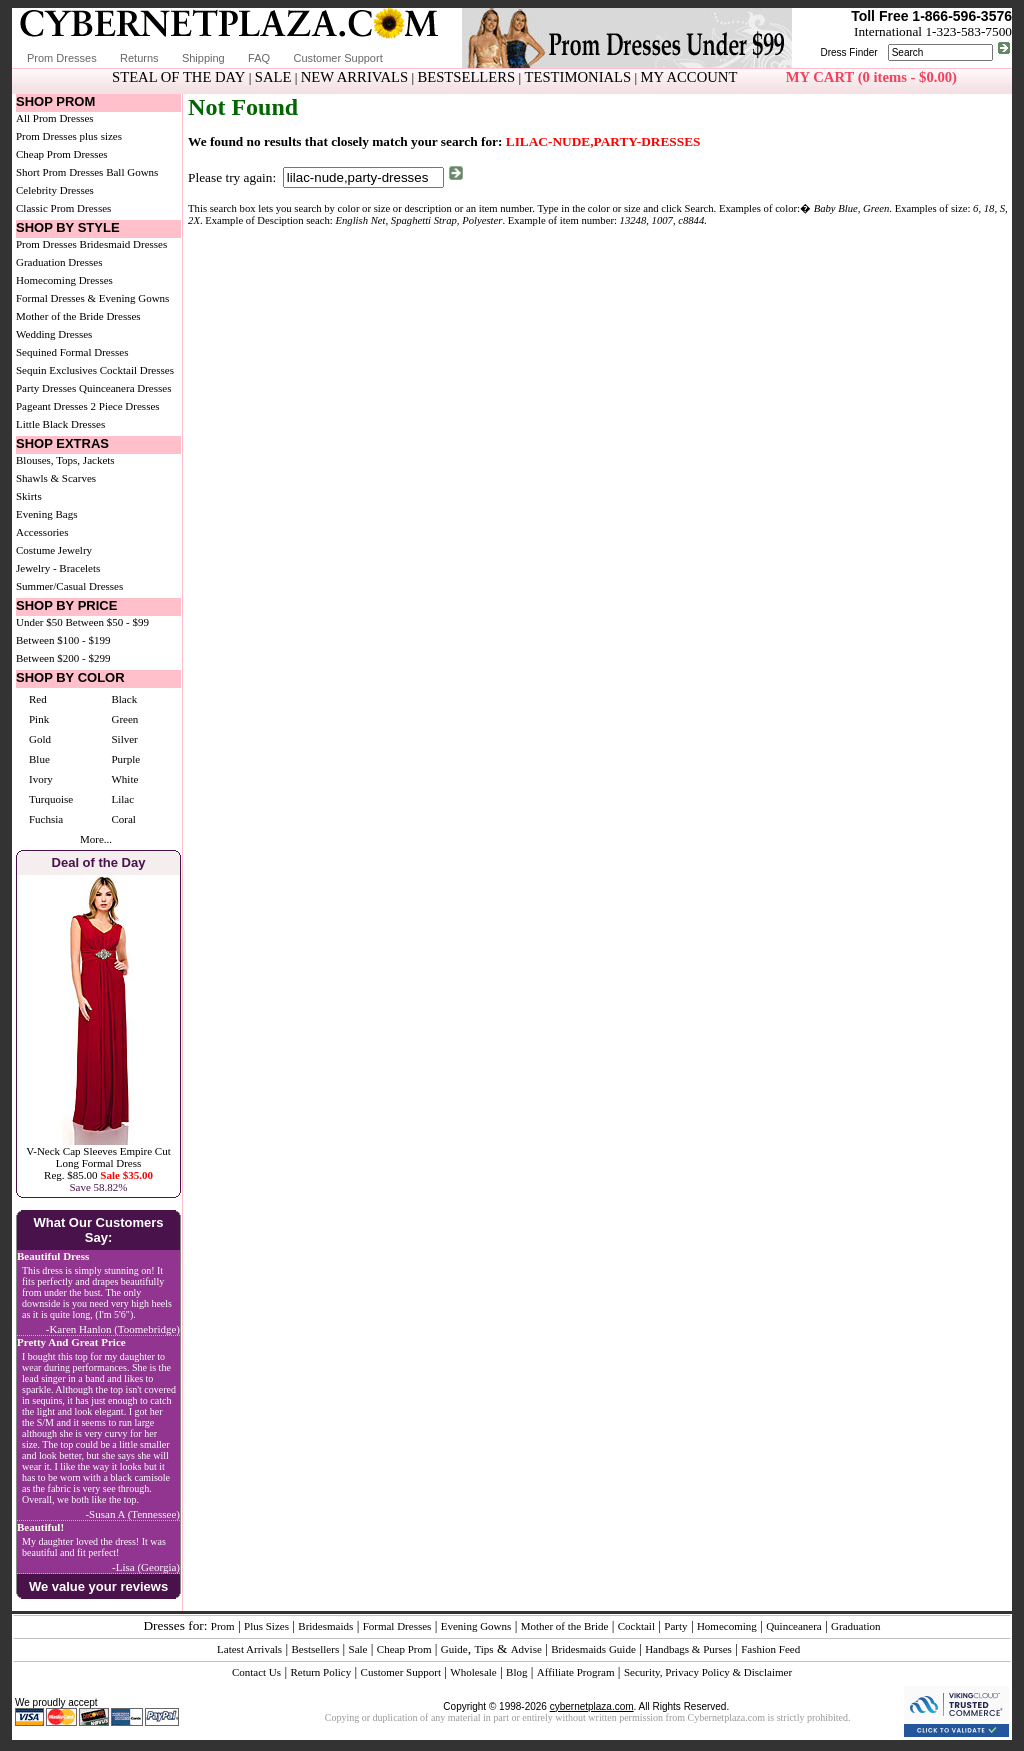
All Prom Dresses (55, 118)
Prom (223, 1626)
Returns (139, 58)
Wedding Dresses (54, 334)
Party (675, 1626)
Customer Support (337, 58)
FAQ (259, 58)
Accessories (42, 532)
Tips (483, 1649)
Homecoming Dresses (64, 280)
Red (38, 699)
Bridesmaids (325, 1626)
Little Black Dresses (60, 424)
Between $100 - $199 (63, 640)
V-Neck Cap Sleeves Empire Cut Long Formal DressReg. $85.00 (98, 1163)
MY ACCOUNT (689, 77)
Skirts (29, 496)
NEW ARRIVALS (354, 77)
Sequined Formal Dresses (72, 352)
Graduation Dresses (59, 262)
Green (124, 719)
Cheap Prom (404, 1649)
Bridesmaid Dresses (124, 244)
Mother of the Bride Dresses (78, 316)
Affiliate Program (576, 1672)
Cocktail (636, 1626)
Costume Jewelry (54, 550)
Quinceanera (794, 1626)
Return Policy (320, 1672)
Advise (526, 1649)
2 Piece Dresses (125, 406)
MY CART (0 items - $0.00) (871, 77)
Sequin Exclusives (56, 370)
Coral (123, 819)
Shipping (203, 58)
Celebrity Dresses (55, 190)
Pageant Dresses (52, 406)
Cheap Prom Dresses (62, 154)
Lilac (122, 799)
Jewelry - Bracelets (58, 568)
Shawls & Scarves (56, 478)
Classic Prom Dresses (63, 208)
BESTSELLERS (466, 77)
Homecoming (727, 1626)
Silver (124, 739)
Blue (39, 759)
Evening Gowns (476, 1626)
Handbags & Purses (688, 1649)
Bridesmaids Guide (593, 1649)
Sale (358, 1649)
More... (96, 839)
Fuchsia (46, 819)
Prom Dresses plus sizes (69, 136)
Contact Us (256, 1672)
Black (124, 699)
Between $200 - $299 (63, 658)
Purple (125, 759)
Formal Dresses (397, 1626)
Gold (40, 739)
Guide (454, 1649)
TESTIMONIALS (578, 77)
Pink (39, 719)
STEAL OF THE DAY (178, 77)
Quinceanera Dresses (125, 388)
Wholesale (473, 1672)
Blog (516, 1672)
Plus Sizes (266, 1626)
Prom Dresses (62, 58)
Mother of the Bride (565, 1626)
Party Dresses (46, 388)
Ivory (41, 779)
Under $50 (39, 622)
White (124, 779)
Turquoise (51, 799)
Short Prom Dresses (59, 172)
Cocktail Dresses (137, 370)
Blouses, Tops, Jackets (65, 460)
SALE (273, 77)
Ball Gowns (132, 172)
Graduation (855, 1626)
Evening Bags (46, 514)
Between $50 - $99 (107, 622)
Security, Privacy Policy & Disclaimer (708, 1672)
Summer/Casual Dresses (69, 586)
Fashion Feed (770, 1649)
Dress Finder (848, 52)
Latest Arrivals (249, 1649)
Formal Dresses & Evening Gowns (92, 298)
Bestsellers (316, 1649)
